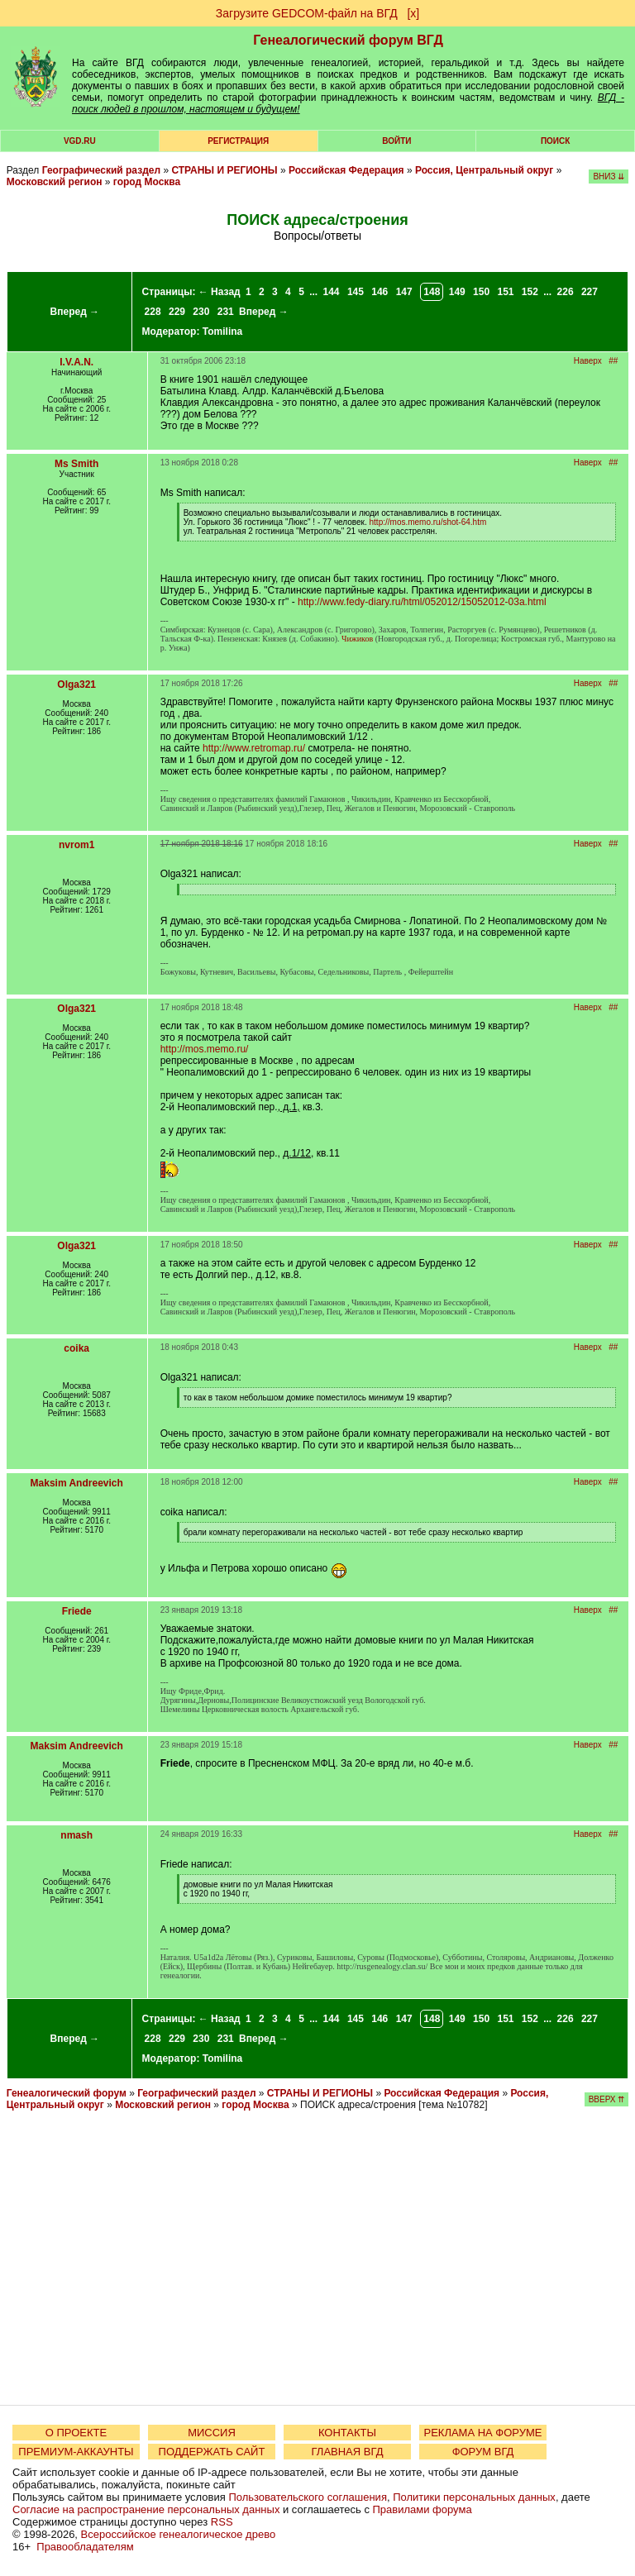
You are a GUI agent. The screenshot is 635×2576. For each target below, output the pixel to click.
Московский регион (55, 182)
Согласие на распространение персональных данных (145, 2509)
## (613, 360)
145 (355, 292)
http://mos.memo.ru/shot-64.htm (428, 522)
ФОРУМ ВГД (483, 2451)
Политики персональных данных (474, 2497)
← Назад (219, 292)
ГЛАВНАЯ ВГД (348, 2451)
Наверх (588, 360)
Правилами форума (422, 2509)
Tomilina (222, 331)
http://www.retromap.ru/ (254, 748)
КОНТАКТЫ (347, 2432)
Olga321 (76, 684)
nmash (76, 1835)
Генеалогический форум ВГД (348, 40)
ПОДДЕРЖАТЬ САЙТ (212, 2451)
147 (404, 292)
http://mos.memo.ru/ (204, 1049)
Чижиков (357, 638)
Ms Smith (76, 464)
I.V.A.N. (76, 362)
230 (201, 311)
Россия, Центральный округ (484, 170)
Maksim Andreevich (77, 1483)
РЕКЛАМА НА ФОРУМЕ (482, 2432)
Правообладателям (84, 2546)
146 (379, 292)
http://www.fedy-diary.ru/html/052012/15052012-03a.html (422, 602)
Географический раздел (101, 170)
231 (225, 311)
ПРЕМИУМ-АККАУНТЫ (75, 2451)
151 (505, 292)
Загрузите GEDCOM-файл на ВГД (307, 13)
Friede (77, 1611)
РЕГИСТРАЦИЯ (238, 140)
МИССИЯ (212, 2432)
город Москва (146, 182)
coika (76, 1348)
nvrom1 (76, 845)
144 (331, 292)
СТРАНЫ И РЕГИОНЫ (224, 170)
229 (177, 311)
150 (481, 292)
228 (153, 311)
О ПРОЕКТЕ (76, 2432)
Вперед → (75, 311)
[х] (413, 13)
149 (457, 292)
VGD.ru (80, 140)
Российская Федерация (346, 170)
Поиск (555, 140)
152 (530, 292)
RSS (222, 2522)
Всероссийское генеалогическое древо (178, 2534)
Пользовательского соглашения (307, 2497)
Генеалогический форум (67, 2093)
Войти (396, 140)
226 (565, 292)
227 (589, 292)
